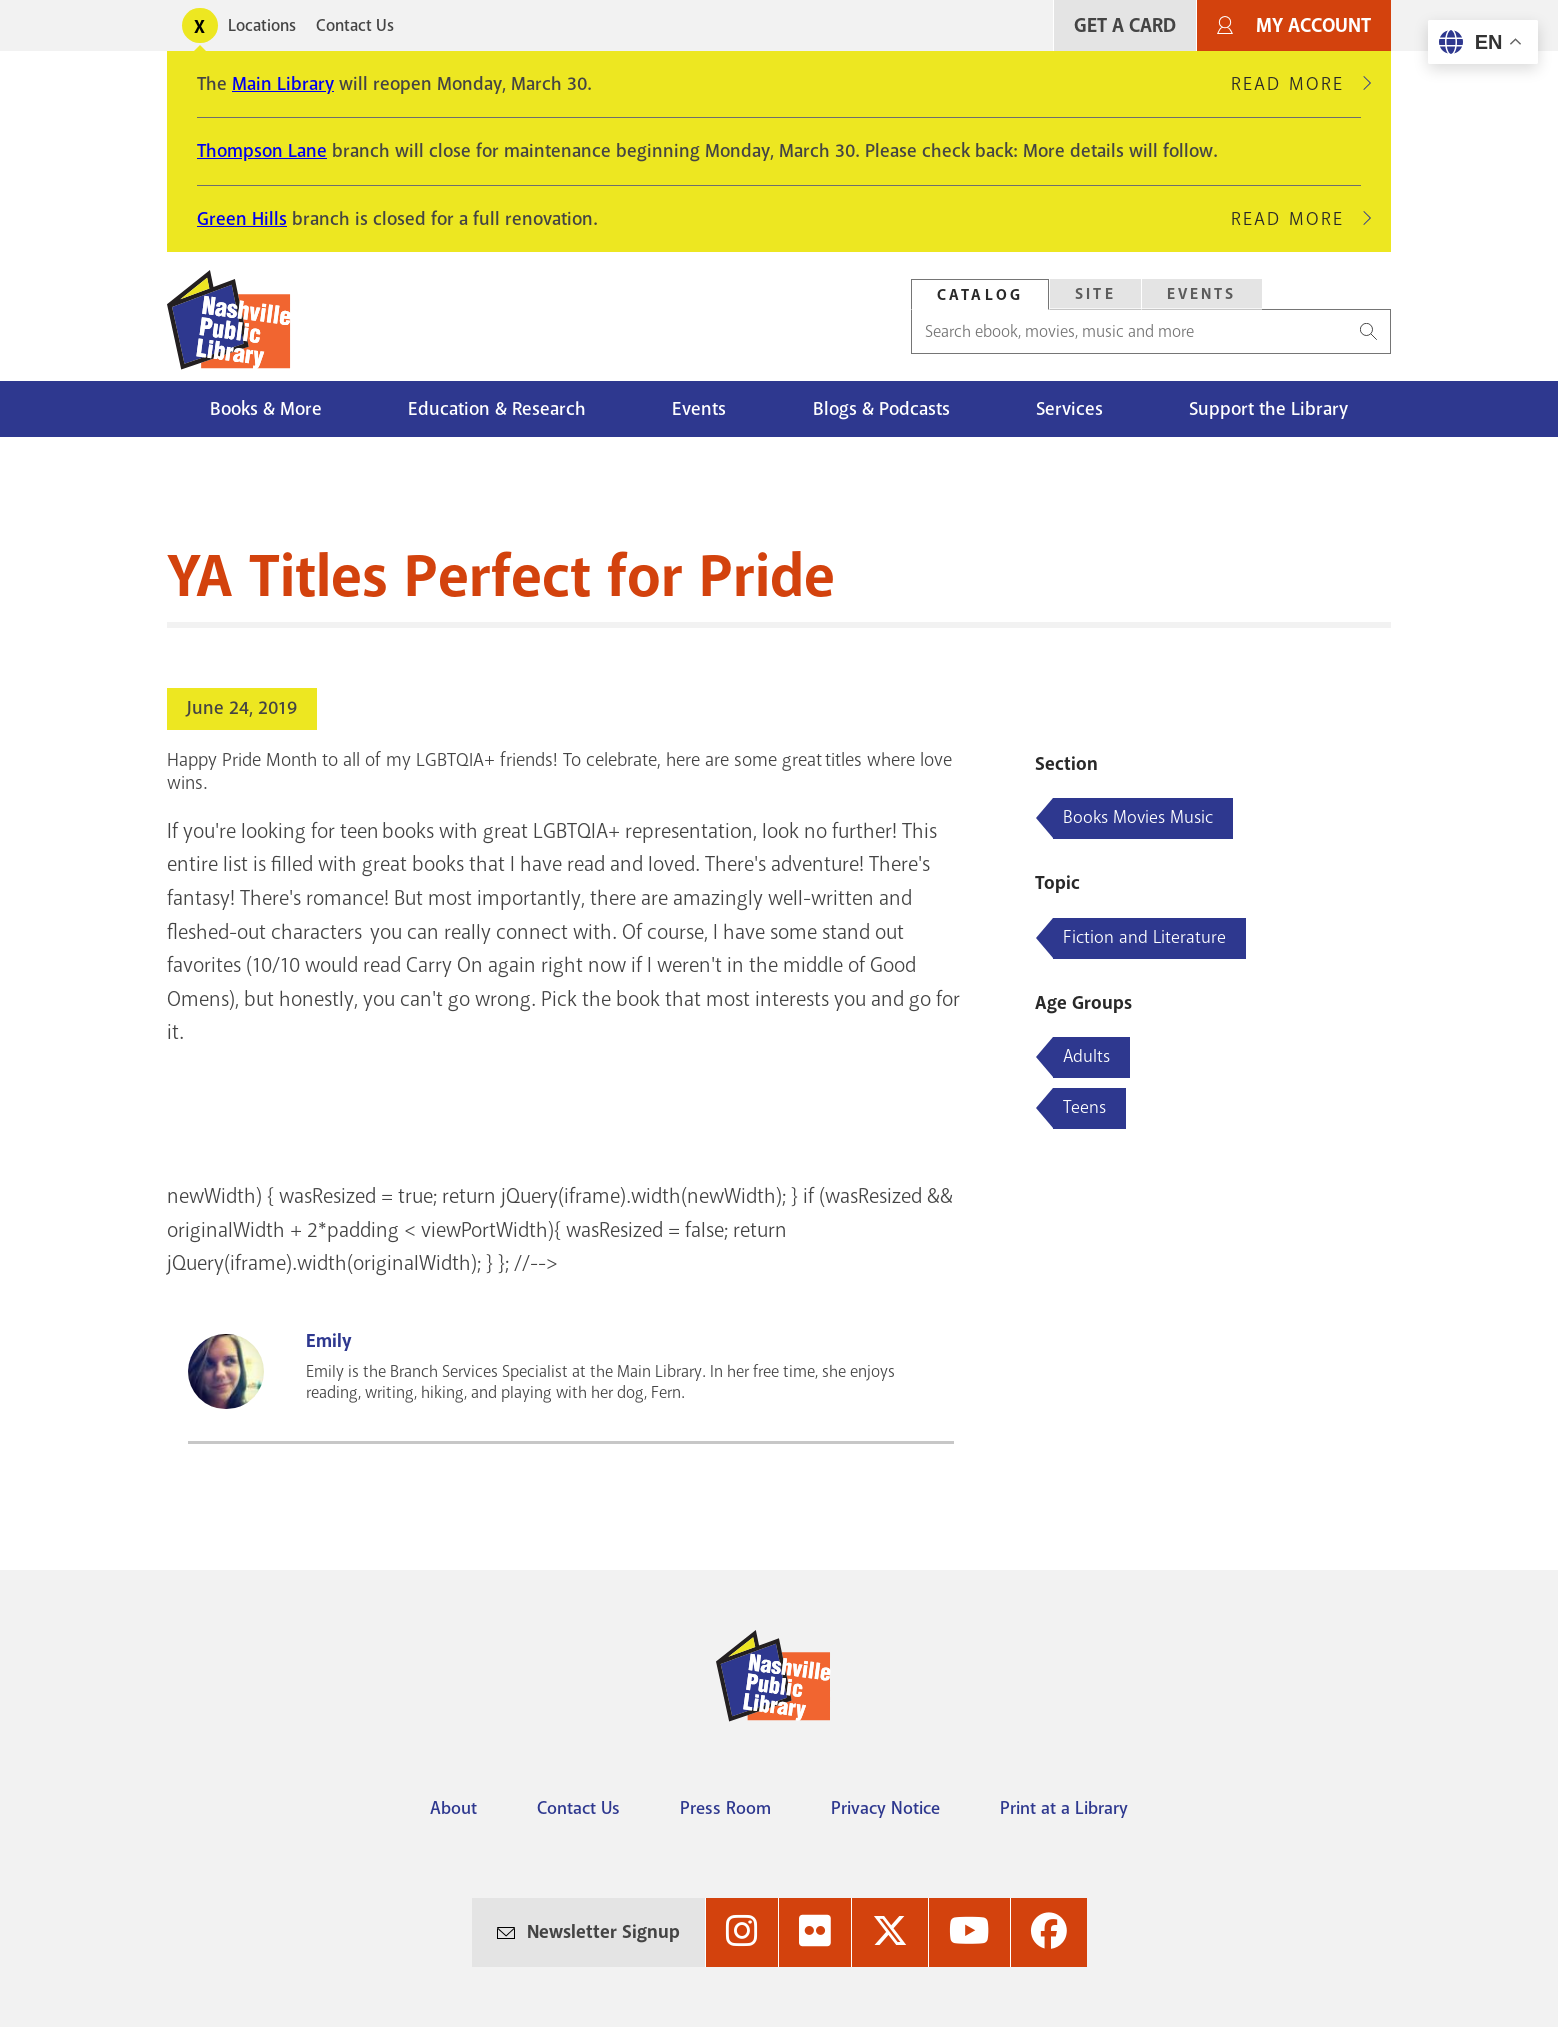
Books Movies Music (1138, 817)
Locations (262, 25)
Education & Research (497, 409)
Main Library (283, 84)
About (453, 1808)
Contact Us (355, 25)
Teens (1084, 1107)
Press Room (725, 1808)
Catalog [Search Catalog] (980, 295)
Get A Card (1125, 25)
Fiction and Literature (1144, 937)
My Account (1313, 25)
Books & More (266, 409)
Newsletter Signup (603, 1932)
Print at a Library (1064, 1808)
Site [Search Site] (1095, 294)
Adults (1086, 1056)
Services (1069, 409)
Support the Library (1268, 409)
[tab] (980, 294)
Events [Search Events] (1202, 294)
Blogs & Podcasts (881, 409)
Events (699, 409)
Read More (1296, 84)
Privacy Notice (885, 1808)
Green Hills (242, 219)
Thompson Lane (262, 151)
